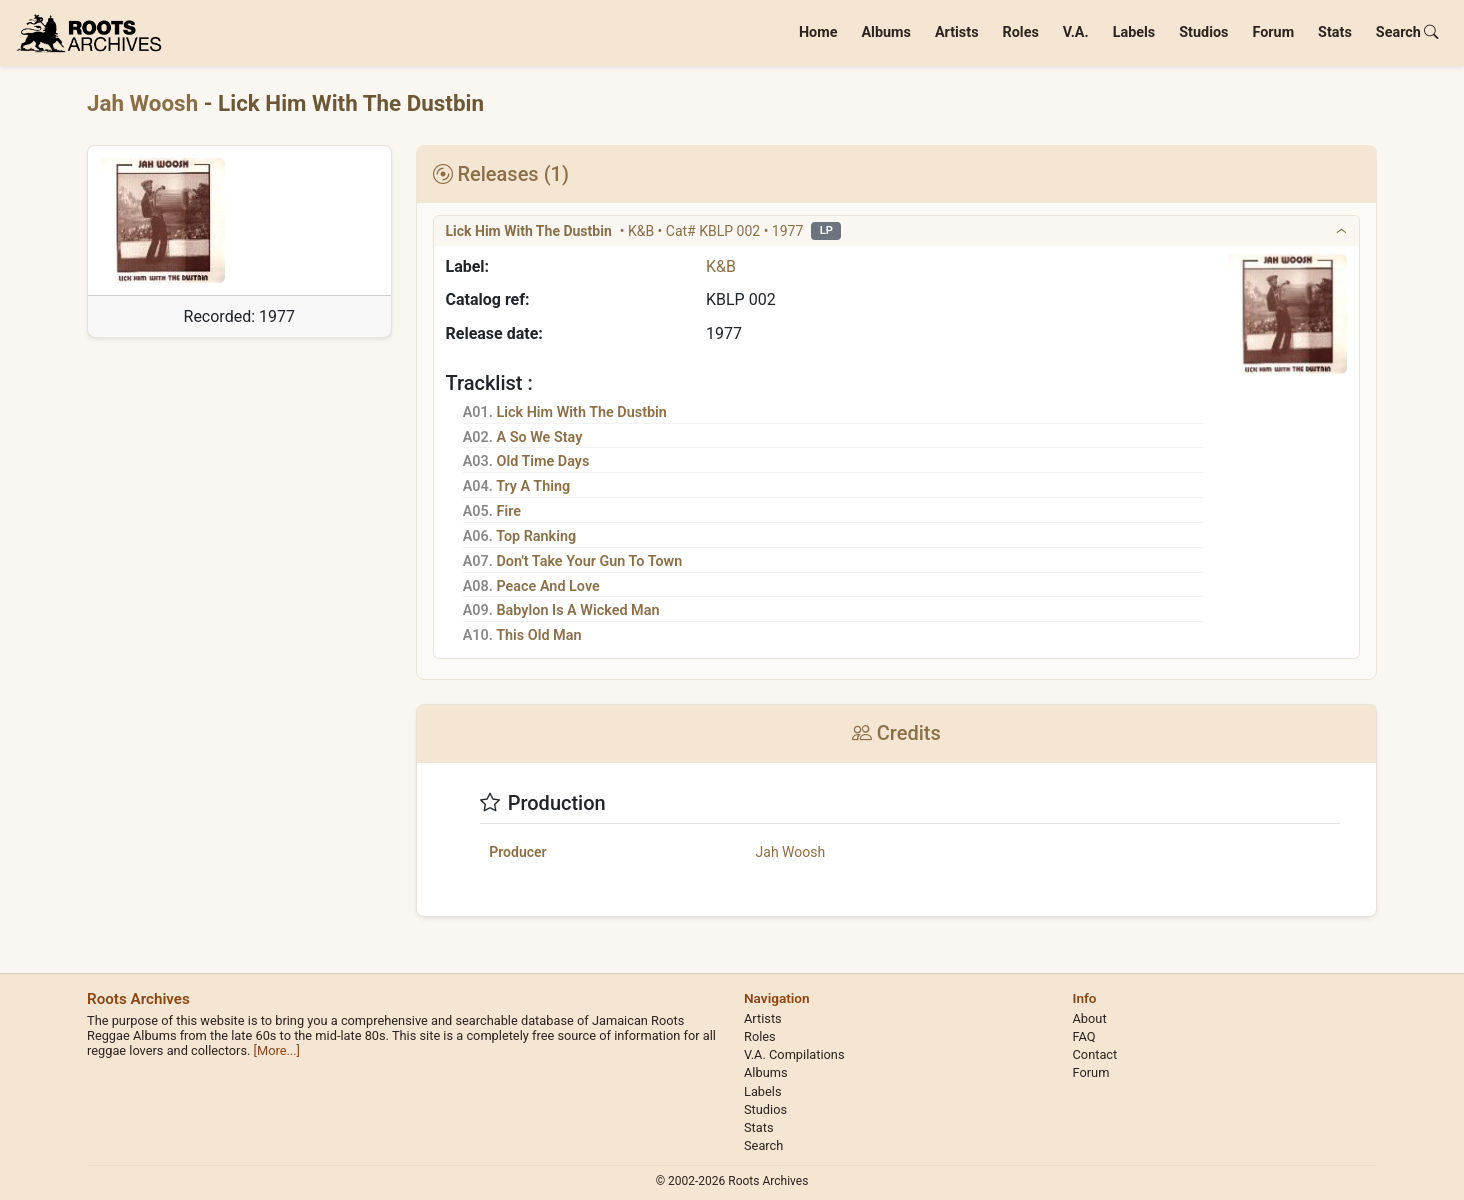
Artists (957, 32)
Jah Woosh (145, 103)
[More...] (277, 1050)
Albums (886, 32)
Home (818, 32)
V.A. (1076, 32)
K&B (721, 266)
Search (1407, 32)
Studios (1203, 32)
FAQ (1084, 1036)
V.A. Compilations (794, 1054)
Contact (1095, 1054)
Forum (1273, 32)
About (1090, 1018)
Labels (1134, 32)
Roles (1021, 32)
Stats (1335, 32)
